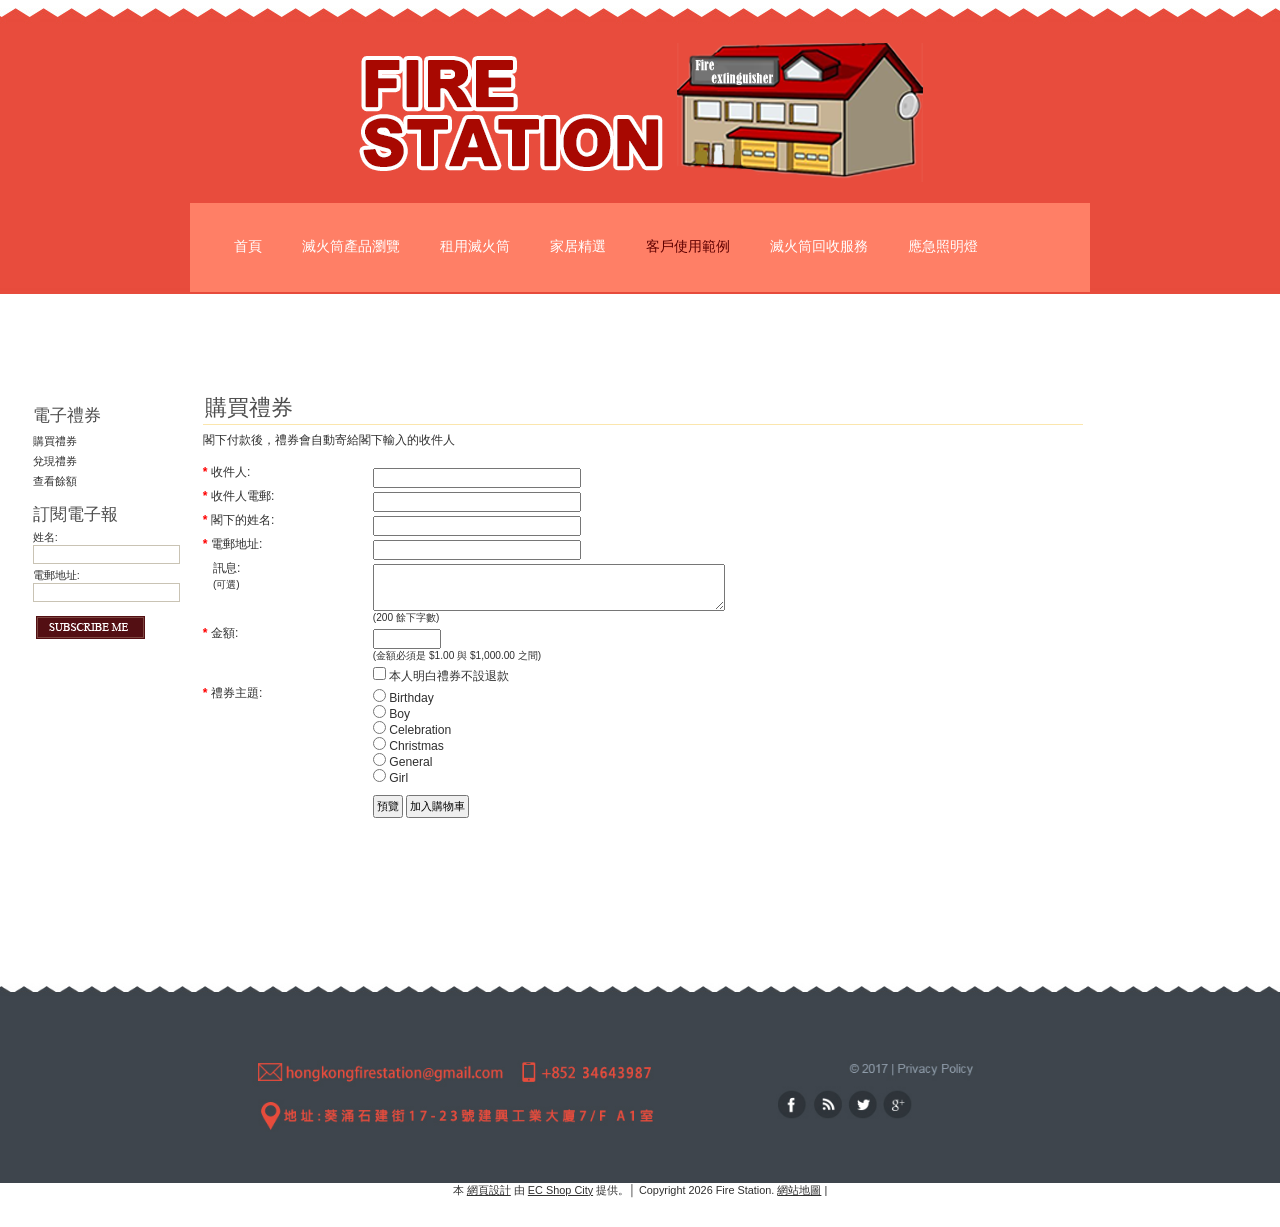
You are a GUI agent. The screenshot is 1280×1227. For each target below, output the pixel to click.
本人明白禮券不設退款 (441, 685)
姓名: (45, 537)
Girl (390, 787)
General (403, 771)
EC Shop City (560, 1190)
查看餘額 (55, 481)
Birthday (403, 707)
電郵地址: (56, 575)
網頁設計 (489, 1190)
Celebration (412, 739)
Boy (391, 723)
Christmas (408, 755)
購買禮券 (55, 441)
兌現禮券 (55, 461)
